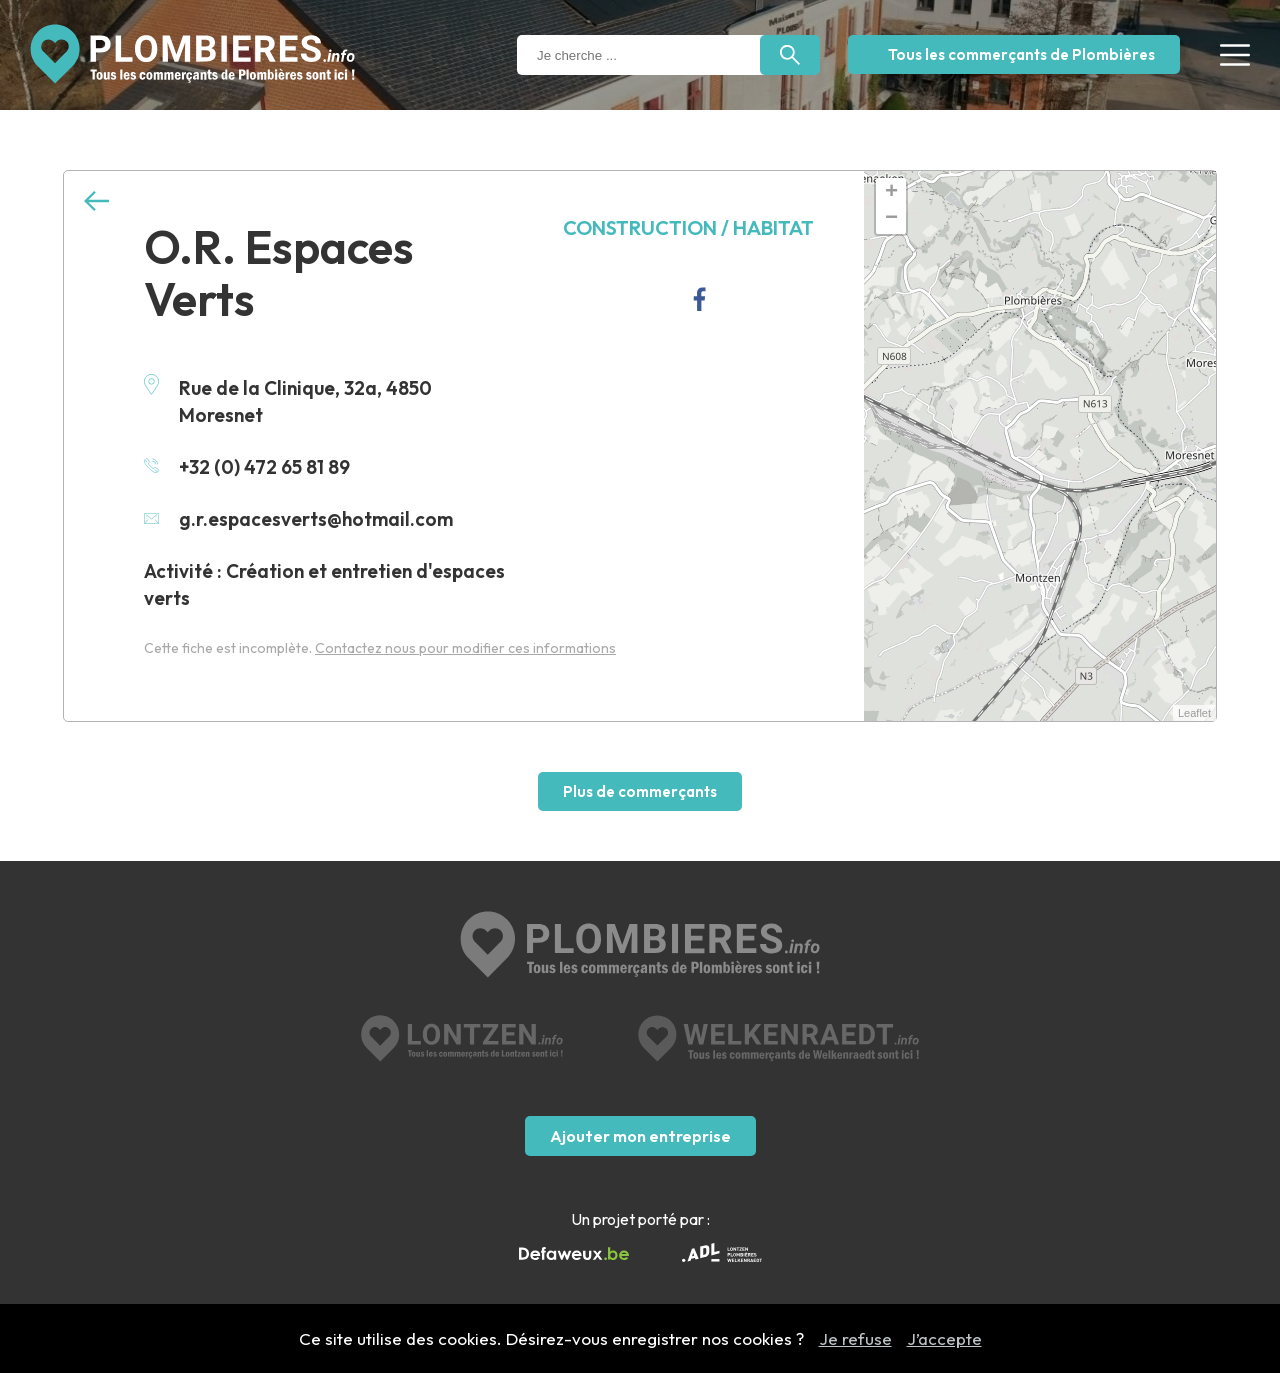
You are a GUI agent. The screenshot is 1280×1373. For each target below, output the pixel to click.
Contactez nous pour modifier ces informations (465, 648)
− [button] (891, 219)
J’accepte (944, 1338)
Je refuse (855, 1338)
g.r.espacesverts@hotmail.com (298, 519)
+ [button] (891, 193)
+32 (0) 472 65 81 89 (247, 467)
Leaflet (1194, 713)
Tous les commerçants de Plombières (1021, 54)
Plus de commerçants (640, 791)
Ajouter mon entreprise (640, 1136)
